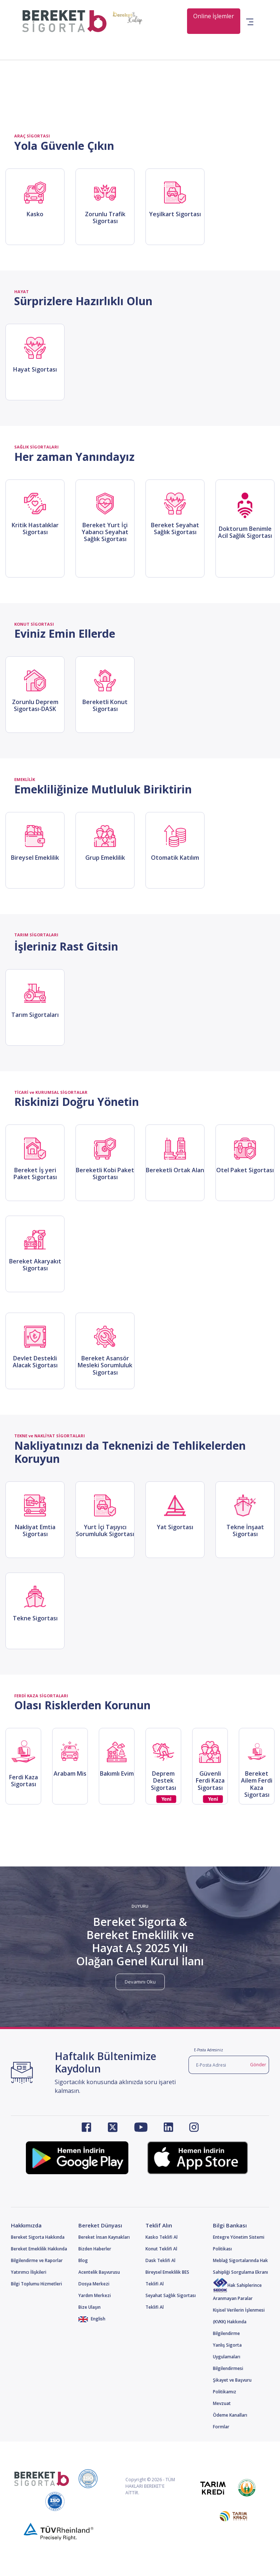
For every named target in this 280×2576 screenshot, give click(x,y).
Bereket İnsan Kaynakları (104, 2237)
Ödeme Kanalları (230, 2415)
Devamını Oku (140, 1981)
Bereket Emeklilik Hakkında (39, 2249)
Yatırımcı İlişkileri (28, 2272)
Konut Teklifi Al (161, 2249)
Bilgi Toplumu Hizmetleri (36, 2284)
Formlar (221, 2427)
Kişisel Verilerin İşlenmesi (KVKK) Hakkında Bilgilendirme (239, 2321)
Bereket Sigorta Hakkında (38, 2237)
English (92, 2319)
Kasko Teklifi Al (161, 2237)
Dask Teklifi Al (160, 2260)
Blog (83, 2260)
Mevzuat (222, 2403)
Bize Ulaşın (89, 2307)
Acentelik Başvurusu (99, 2272)
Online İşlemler (213, 16)
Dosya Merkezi (93, 2284)
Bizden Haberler (94, 2249)
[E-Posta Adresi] (218, 2065)
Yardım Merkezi (94, 2295)
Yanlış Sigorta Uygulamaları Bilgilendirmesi (228, 2356)
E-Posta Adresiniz (208, 2049)
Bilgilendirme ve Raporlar (37, 2260)
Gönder (258, 2065)
